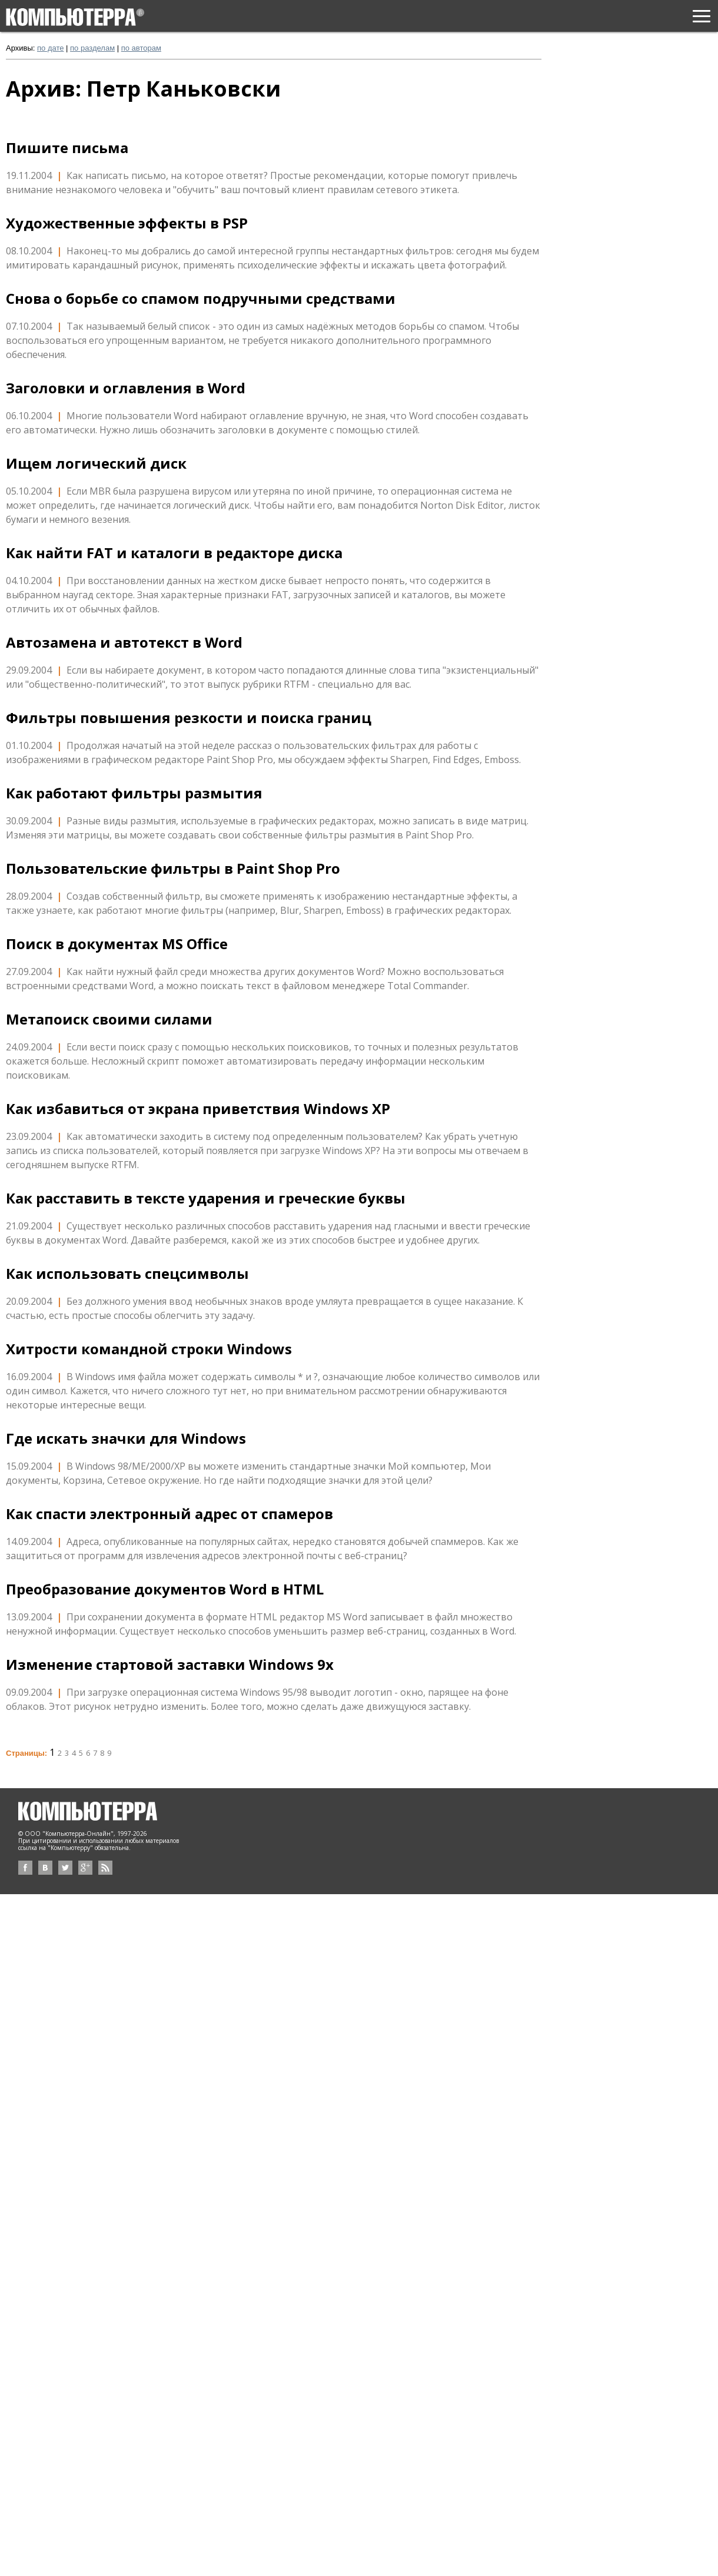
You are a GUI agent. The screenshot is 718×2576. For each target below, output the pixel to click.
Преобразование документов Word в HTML (165, 1589)
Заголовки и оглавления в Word (125, 388)
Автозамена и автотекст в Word (124, 642)
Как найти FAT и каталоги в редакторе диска (174, 553)
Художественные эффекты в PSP (127, 223)
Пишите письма (67, 148)
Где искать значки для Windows (126, 1438)
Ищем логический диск (96, 463)
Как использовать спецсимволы (127, 1273)
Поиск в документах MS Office (117, 944)
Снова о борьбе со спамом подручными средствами (200, 298)
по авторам (141, 48)
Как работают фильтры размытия (134, 793)
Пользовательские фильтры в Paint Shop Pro (173, 868)
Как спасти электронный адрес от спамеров (169, 1514)
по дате (50, 48)
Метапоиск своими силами (109, 1019)
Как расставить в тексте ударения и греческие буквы (205, 1198)
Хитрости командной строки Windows (149, 1349)
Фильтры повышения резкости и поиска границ (188, 718)
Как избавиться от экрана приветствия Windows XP (198, 1109)
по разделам (92, 48)
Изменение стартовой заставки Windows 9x (170, 1664)
